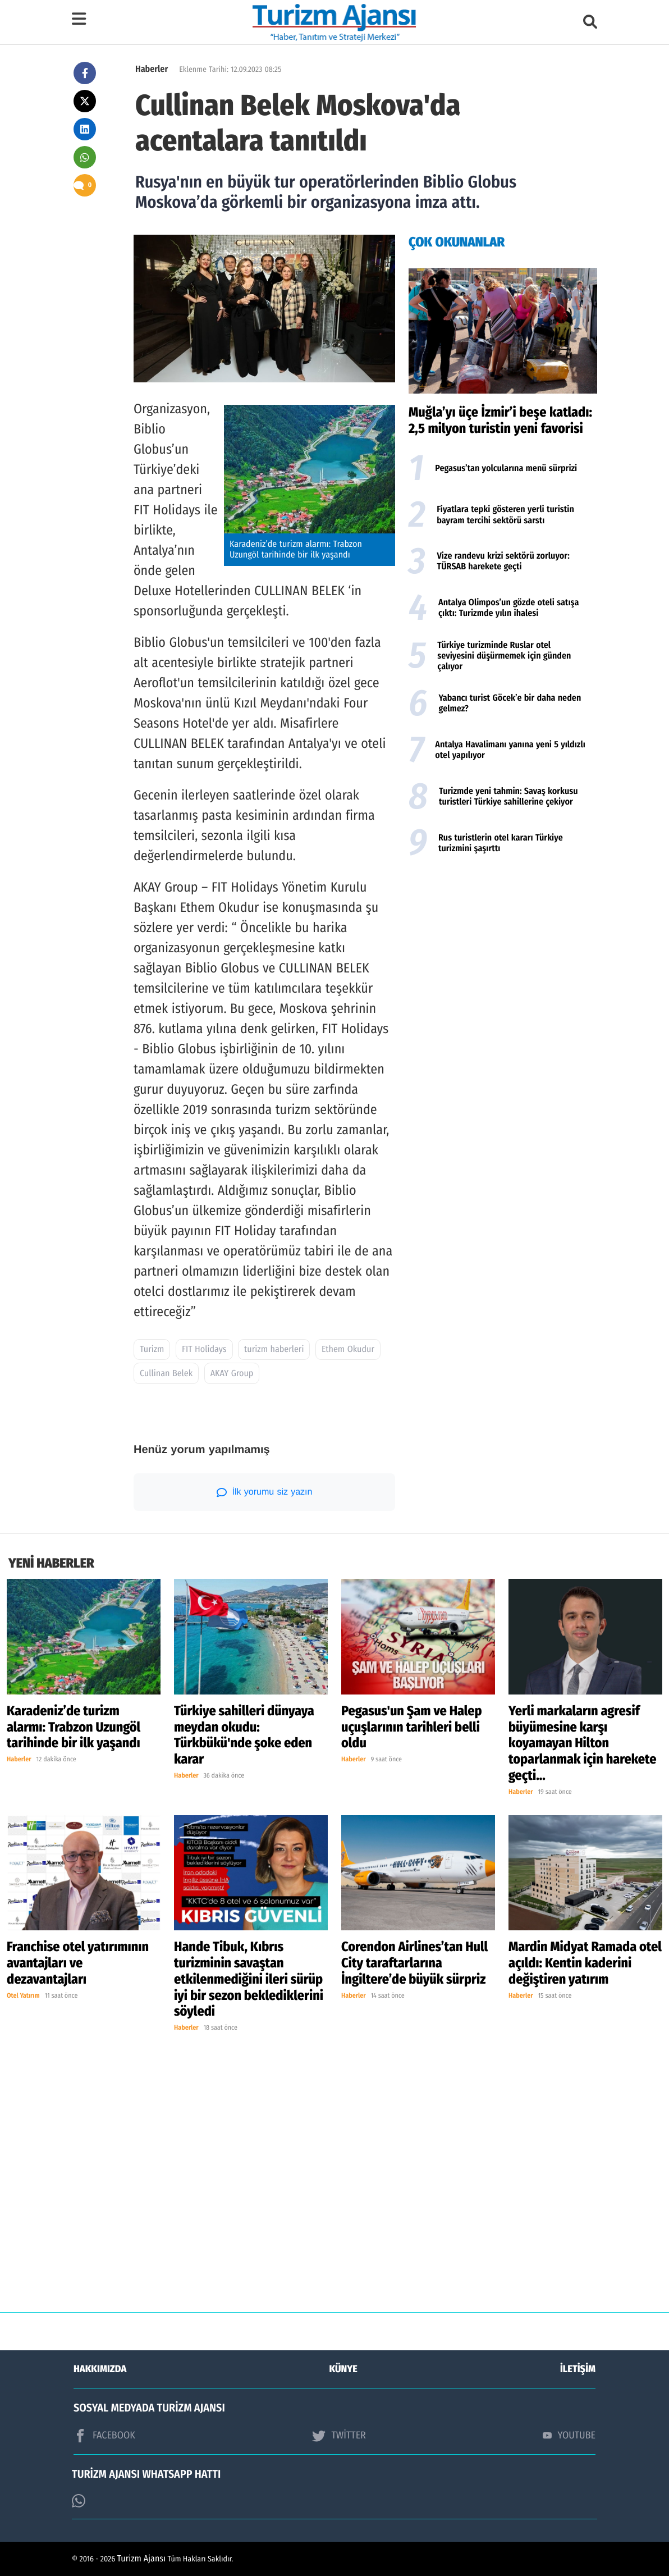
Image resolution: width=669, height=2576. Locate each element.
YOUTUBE (569, 2435)
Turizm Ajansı (141, 2559)
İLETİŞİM (577, 2369)
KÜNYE (343, 2369)
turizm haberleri (274, 1349)
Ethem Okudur (348, 1349)
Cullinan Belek (166, 1373)
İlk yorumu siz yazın (265, 1492)
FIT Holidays (204, 1349)
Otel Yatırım (23, 1996)
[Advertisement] (503, 953)
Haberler (151, 69)
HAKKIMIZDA (100, 2369)
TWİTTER (338, 2435)
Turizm (152, 1349)
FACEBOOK (104, 2435)
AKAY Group (232, 1373)
